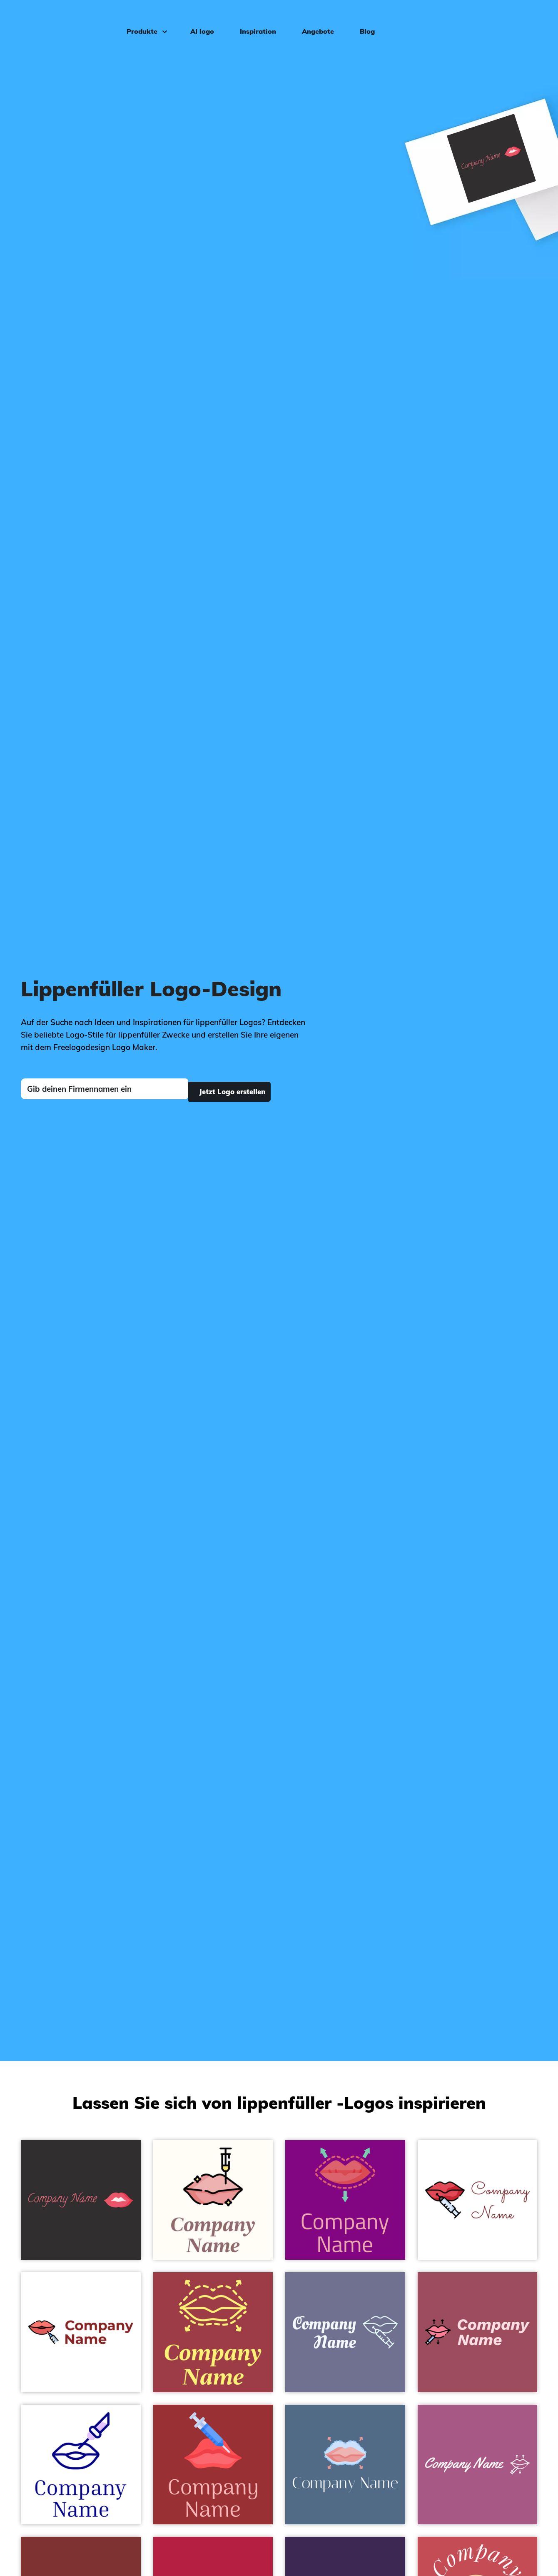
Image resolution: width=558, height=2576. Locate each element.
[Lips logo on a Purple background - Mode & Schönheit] (345, 2200)
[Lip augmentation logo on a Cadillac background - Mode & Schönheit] (478, 2332)
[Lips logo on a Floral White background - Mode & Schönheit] (213, 2200)
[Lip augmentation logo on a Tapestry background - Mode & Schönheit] (478, 2465)
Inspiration (252, 19)
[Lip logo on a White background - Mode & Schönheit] (81, 2465)
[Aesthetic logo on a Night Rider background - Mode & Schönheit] (81, 2200)
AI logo (197, 19)
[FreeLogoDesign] (64, 18)
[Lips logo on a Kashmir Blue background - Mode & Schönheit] (345, 2465)
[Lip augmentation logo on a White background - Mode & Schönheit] (478, 2200)
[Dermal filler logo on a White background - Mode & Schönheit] (81, 2332)
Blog (361, 19)
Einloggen (523, 19)
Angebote (312, 19)
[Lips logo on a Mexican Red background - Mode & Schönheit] (213, 2332)
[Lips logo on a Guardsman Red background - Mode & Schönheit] (213, 2465)
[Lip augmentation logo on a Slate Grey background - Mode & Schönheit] (345, 2332)
